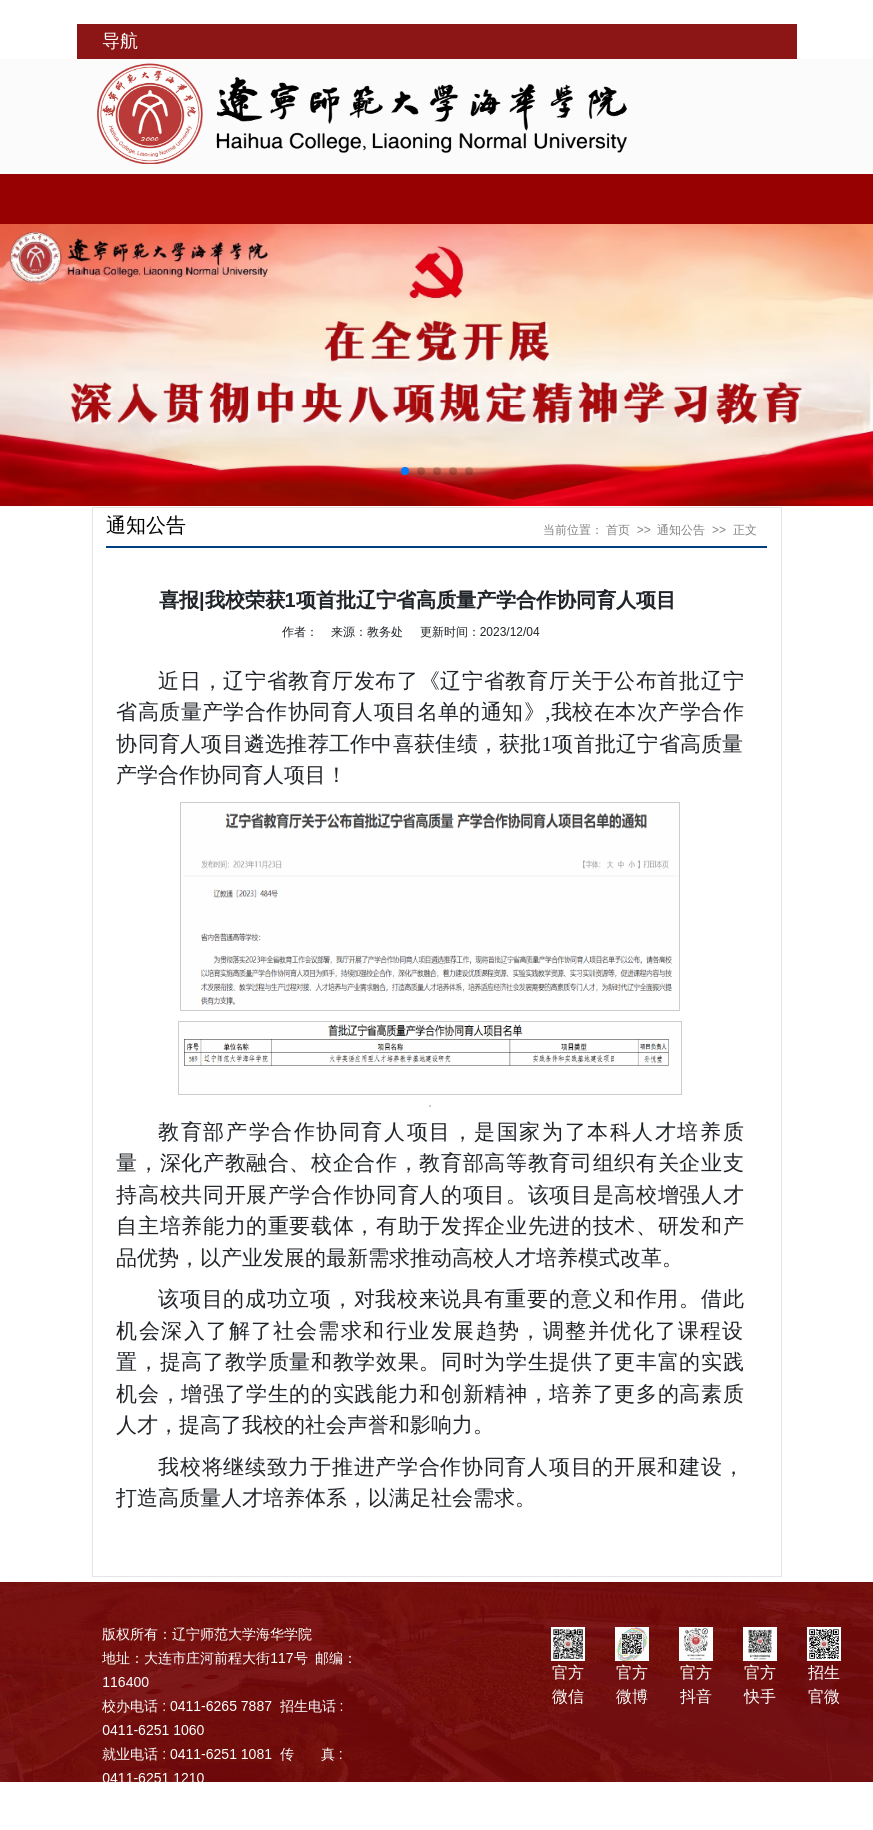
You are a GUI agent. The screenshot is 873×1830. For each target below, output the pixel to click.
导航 (120, 41)
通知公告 (681, 530)
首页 (618, 530)
